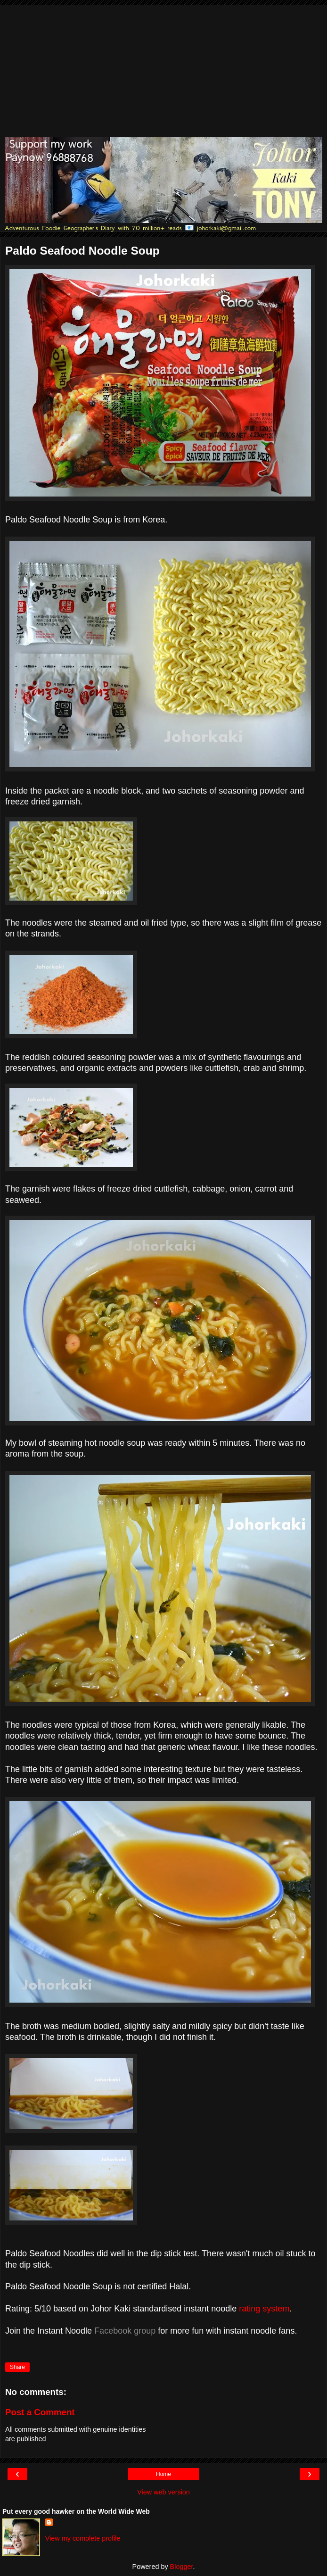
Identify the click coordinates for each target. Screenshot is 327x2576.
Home (163, 2474)
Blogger (181, 2566)
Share (17, 2367)
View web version (163, 2492)
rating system (264, 2308)
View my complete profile (83, 2538)
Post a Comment (40, 2412)
